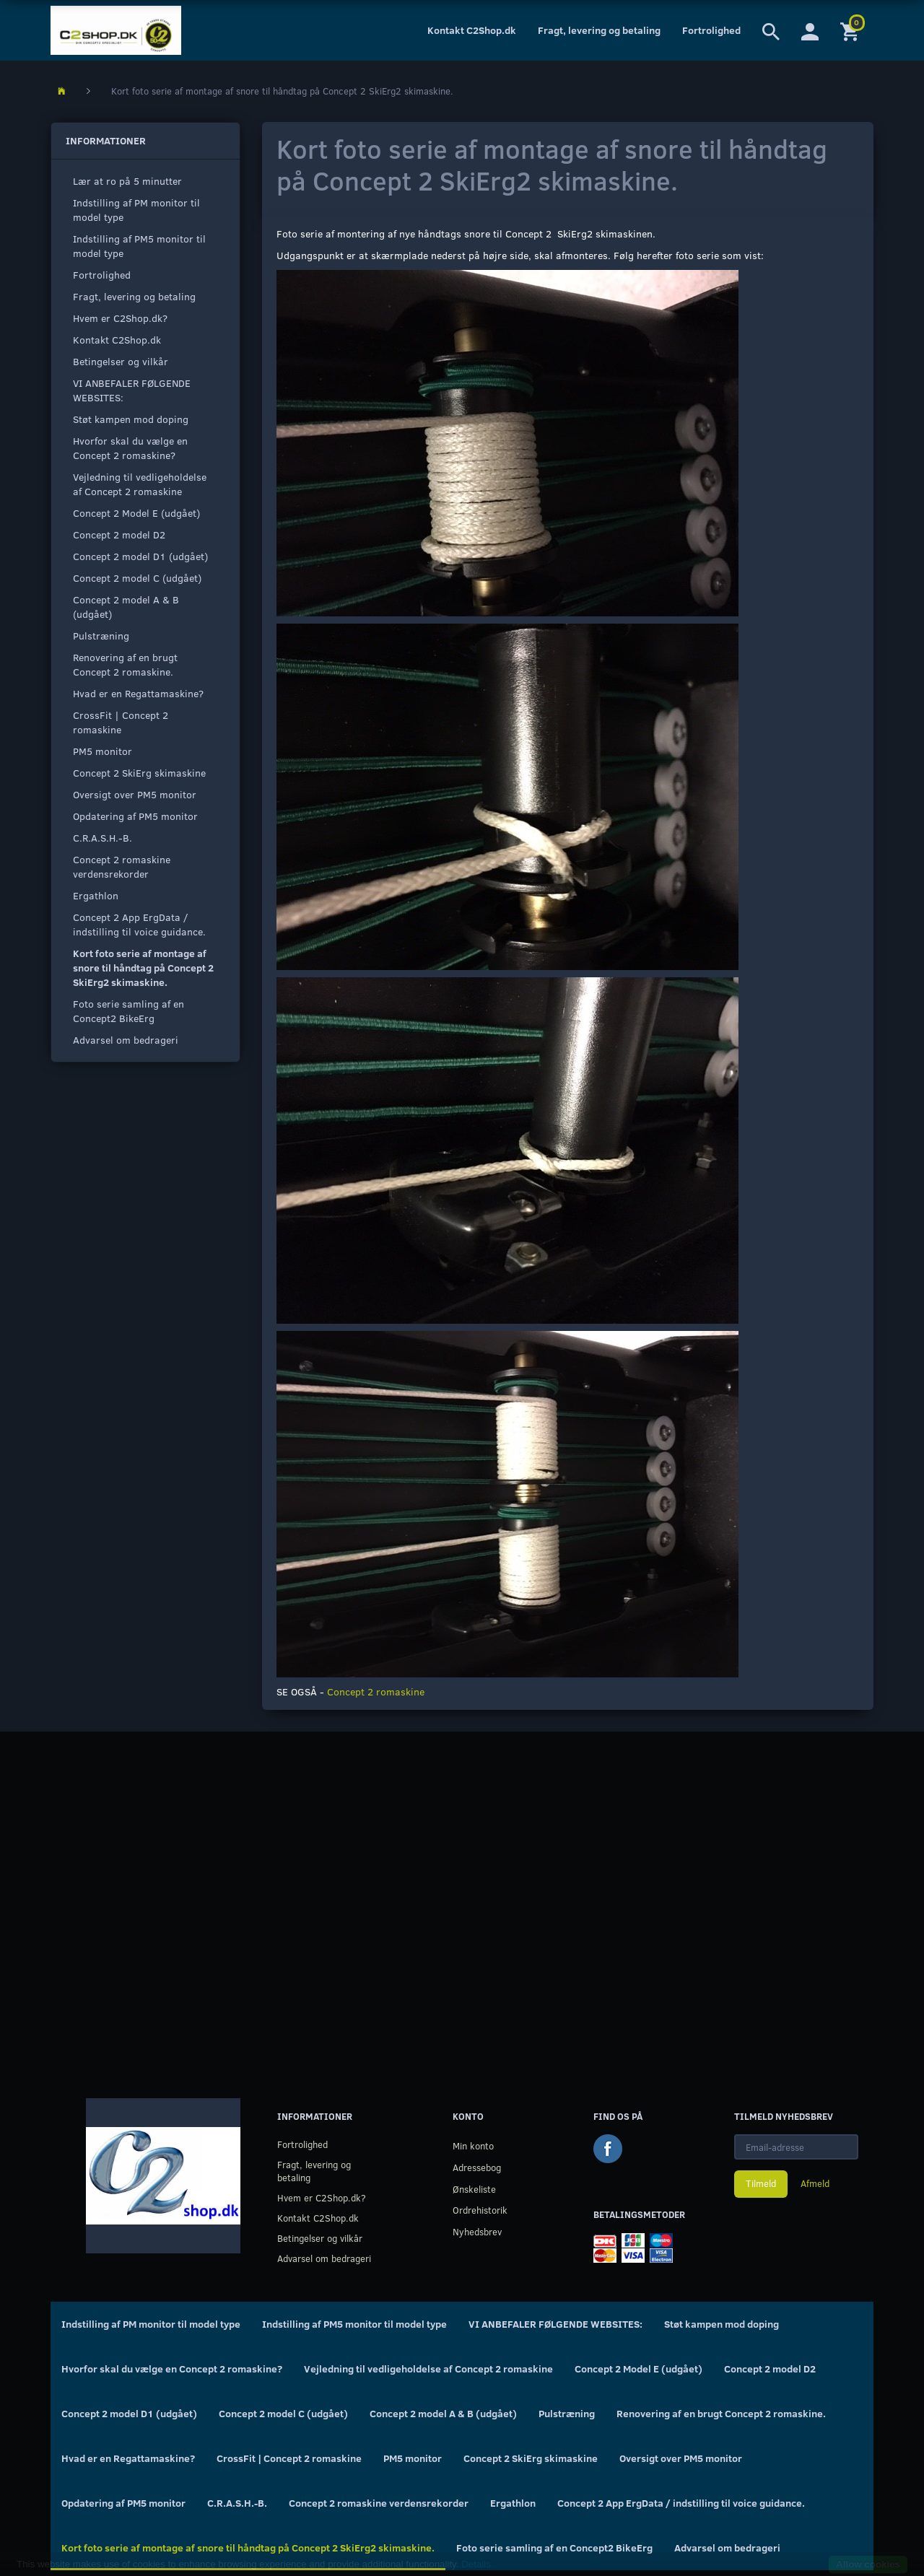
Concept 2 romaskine (375, 1691)
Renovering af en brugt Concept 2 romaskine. (125, 664)
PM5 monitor (102, 751)
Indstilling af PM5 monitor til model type (139, 246)
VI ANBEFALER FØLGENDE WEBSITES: (132, 390)
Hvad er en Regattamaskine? (138, 693)
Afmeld (815, 2183)
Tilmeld (761, 2183)
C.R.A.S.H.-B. (102, 837)
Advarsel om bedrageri (125, 1040)
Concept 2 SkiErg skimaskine (139, 773)
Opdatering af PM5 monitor (135, 816)
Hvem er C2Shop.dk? (120, 318)
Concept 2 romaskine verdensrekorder (121, 866)
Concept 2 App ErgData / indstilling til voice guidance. (139, 924)
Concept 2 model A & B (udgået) (126, 607)
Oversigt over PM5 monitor (134, 794)
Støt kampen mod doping (130, 419)
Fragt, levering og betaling (599, 30)
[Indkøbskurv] (851, 30)
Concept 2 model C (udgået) (137, 578)
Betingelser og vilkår (120, 361)
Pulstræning (101, 635)
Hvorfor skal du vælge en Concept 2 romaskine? (130, 448)
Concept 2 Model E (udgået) (136, 513)
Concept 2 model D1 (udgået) (140, 556)
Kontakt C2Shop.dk (471, 30)
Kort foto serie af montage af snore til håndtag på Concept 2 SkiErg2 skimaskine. (143, 967)
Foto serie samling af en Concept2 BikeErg (128, 1011)
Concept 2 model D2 (119, 534)
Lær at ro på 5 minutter (127, 181)
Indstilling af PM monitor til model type (136, 210)
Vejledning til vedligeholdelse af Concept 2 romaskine (139, 484)
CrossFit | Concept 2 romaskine (120, 722)
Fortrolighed (711, 30)
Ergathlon (95, 895)
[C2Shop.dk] (116, 30)
